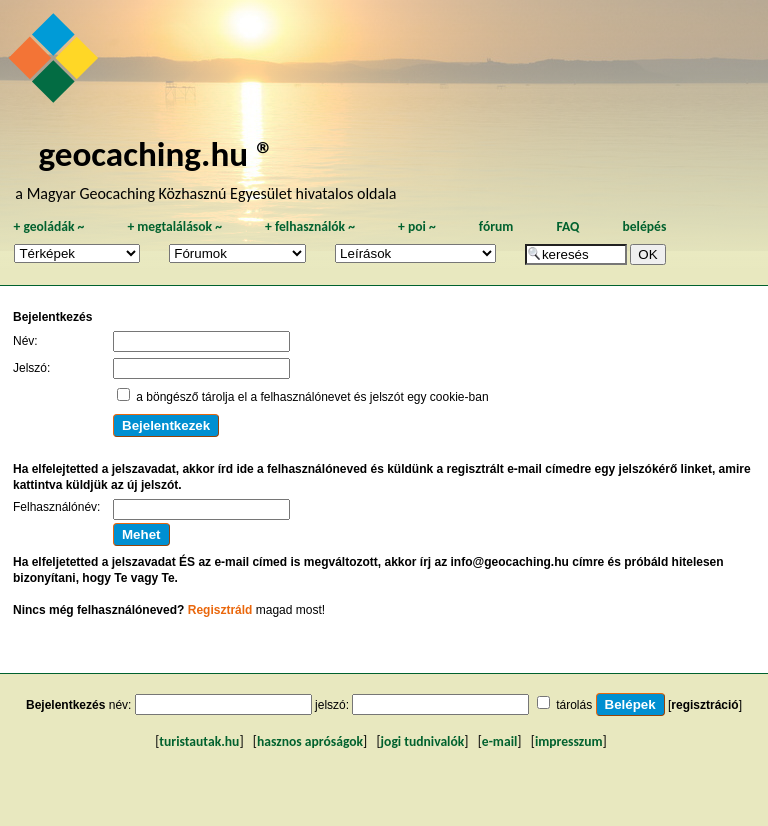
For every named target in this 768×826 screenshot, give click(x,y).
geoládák (48, 226)
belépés (644, 226)
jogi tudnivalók (423, 741)
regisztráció (704, 705)
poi (417, 226)
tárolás (574, 705)
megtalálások (174, 226)
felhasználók (310, 226)
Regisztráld (220, 610)
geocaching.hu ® (156, 153)
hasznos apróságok (310, 741)
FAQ (567, 226)
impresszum (569, 741)
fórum (496, 226)
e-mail (499, 741)
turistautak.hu (199, 741)
